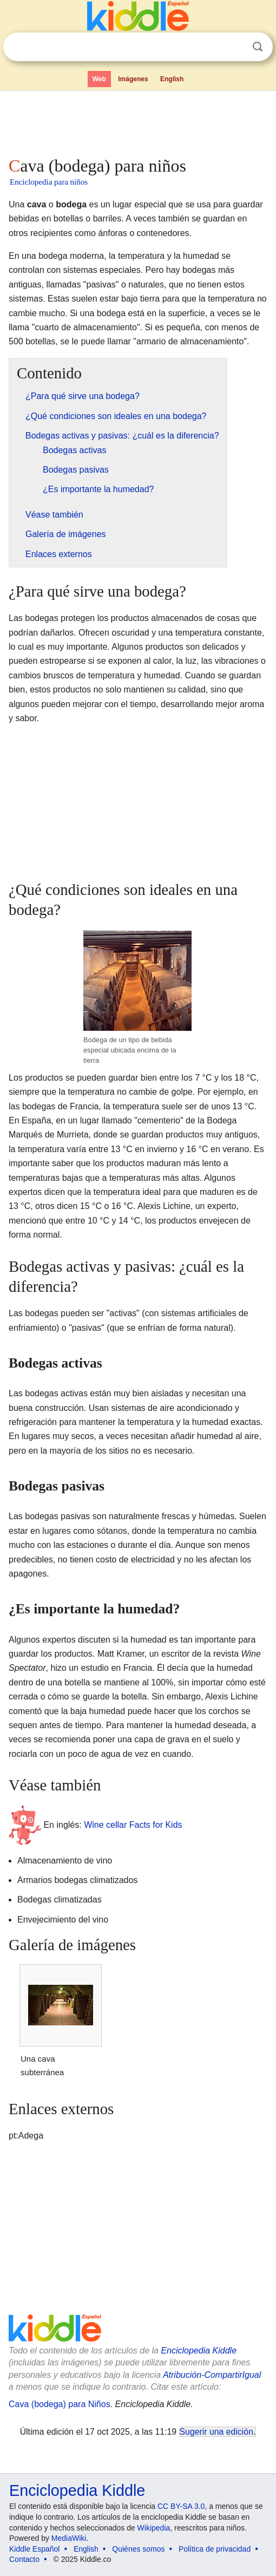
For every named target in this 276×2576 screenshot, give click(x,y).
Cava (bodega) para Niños (59, 2404)
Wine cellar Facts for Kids (133, 1824)
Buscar (258, 47)
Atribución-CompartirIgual (212, 2374)
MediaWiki (69, 2538)
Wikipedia (153, 2527)
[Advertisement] (138, 121)
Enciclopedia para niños (49, 182)
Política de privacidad (215, 2549)
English (171, 79)
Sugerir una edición (216, 2431)
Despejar (235, 47)
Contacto (24, 2559)
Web (99, 79)
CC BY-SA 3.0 (181, 2506)
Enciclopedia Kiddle (198, 2350)
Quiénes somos (138, 2549)
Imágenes (133, 79)
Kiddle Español (34, 2549)
